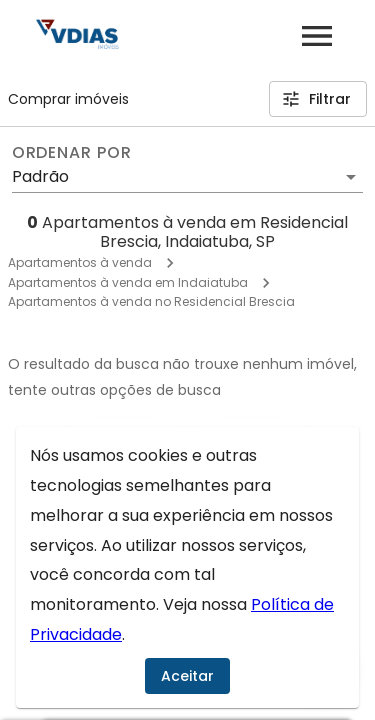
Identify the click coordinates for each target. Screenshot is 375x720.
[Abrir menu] (317, 36)
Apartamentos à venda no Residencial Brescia (151, 301)
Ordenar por (72, 153)
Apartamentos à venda (80, 262)
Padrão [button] (40, 176)
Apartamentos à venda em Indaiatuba (128, 282)
